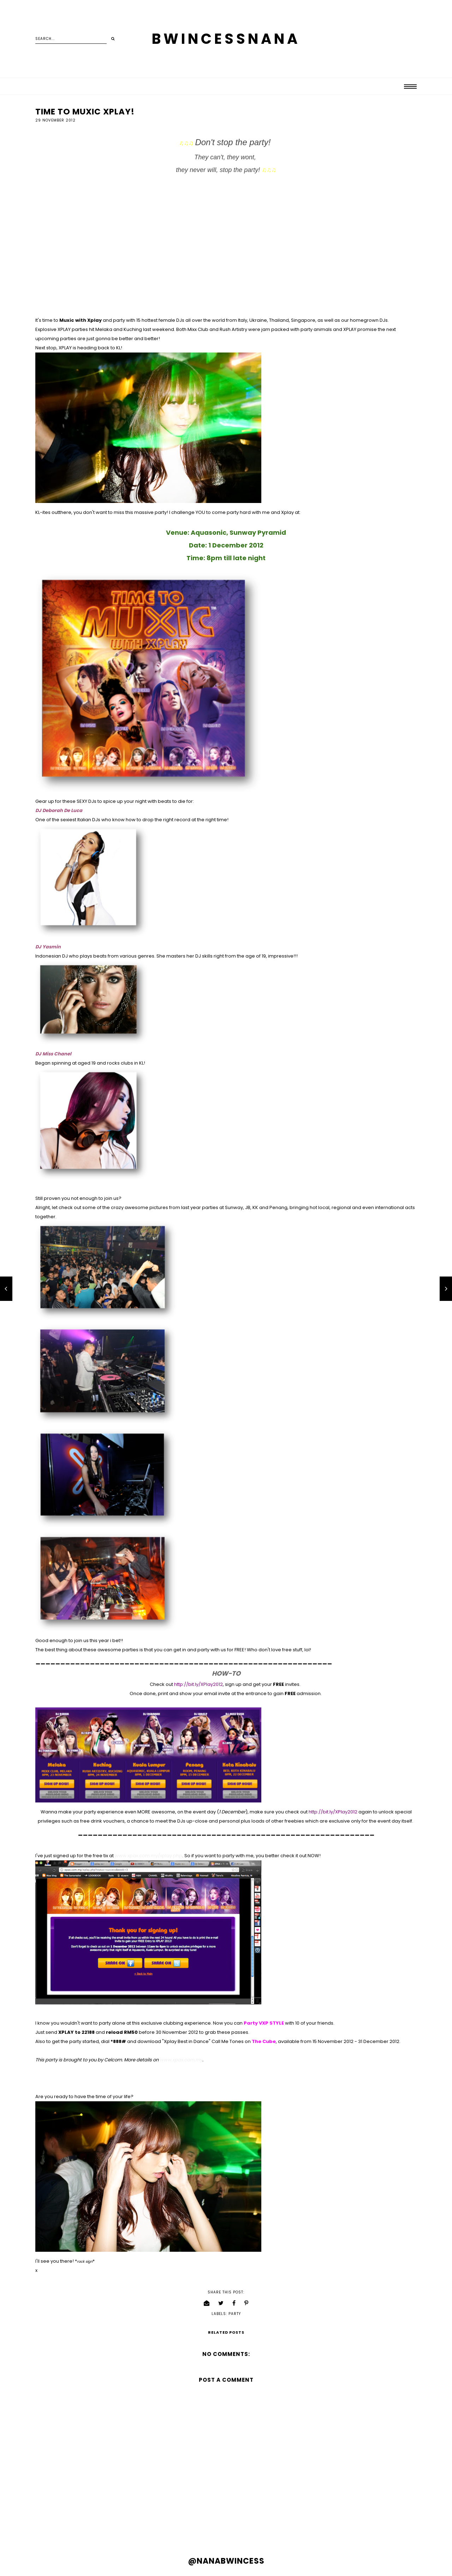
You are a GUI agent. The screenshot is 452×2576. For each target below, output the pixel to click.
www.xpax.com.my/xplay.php (148, 1855)
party (234, 2313)
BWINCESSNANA (226, 39)
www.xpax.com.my (181, 2059)
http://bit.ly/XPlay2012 (198, 1684)
